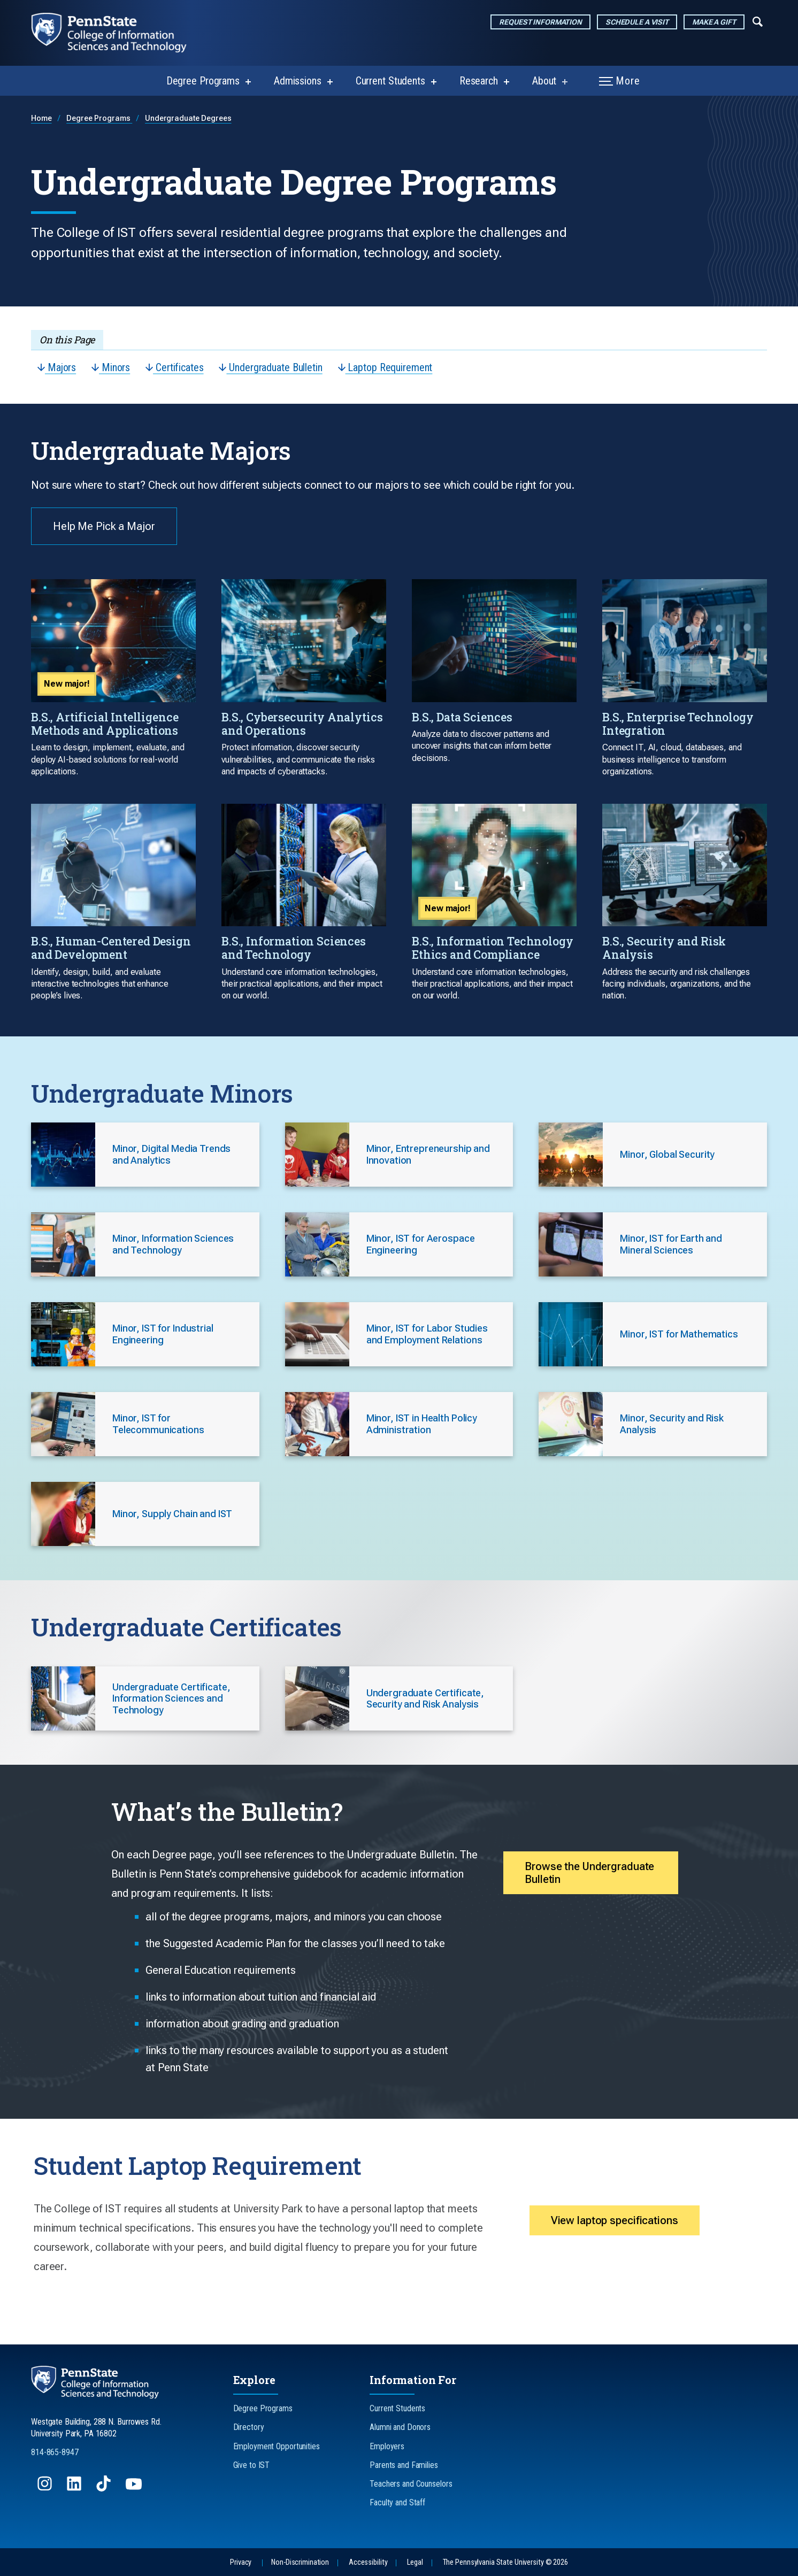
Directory (248, 2427)
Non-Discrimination (300, 2562)
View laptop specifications (614, 2220)
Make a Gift (714, 22)
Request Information (540, 22)
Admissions (297, 80)
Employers (387, 2446)
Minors (110, 367)
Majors (56, 367)
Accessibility (368, 2562)
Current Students (390, 80)
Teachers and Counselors (411, 2484)
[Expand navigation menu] (757, 21)
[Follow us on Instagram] (45, 2488)
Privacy (240, 2562)
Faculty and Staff (397, 2502)
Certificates (174, 367)
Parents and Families (404, 2465)
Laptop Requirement (385, 367)
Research (478, 80)
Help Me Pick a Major (104, 526)
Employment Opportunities (276, 2446)
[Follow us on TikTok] (104, 2488)
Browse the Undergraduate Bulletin (589, 1873)
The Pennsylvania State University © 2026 (505, 2562)
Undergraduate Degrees (188, 118)
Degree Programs (203, 80)
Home (41, 118)
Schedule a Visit (637, 22)
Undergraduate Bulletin (270, 367)
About (544, 80)
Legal (415, 2562)
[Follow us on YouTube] (135, 2488)
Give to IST (251, 2465)
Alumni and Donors (400, 2427)
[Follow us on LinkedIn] (75, 2488)
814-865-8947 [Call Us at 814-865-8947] (55, 2452)
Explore (254, 2380)
